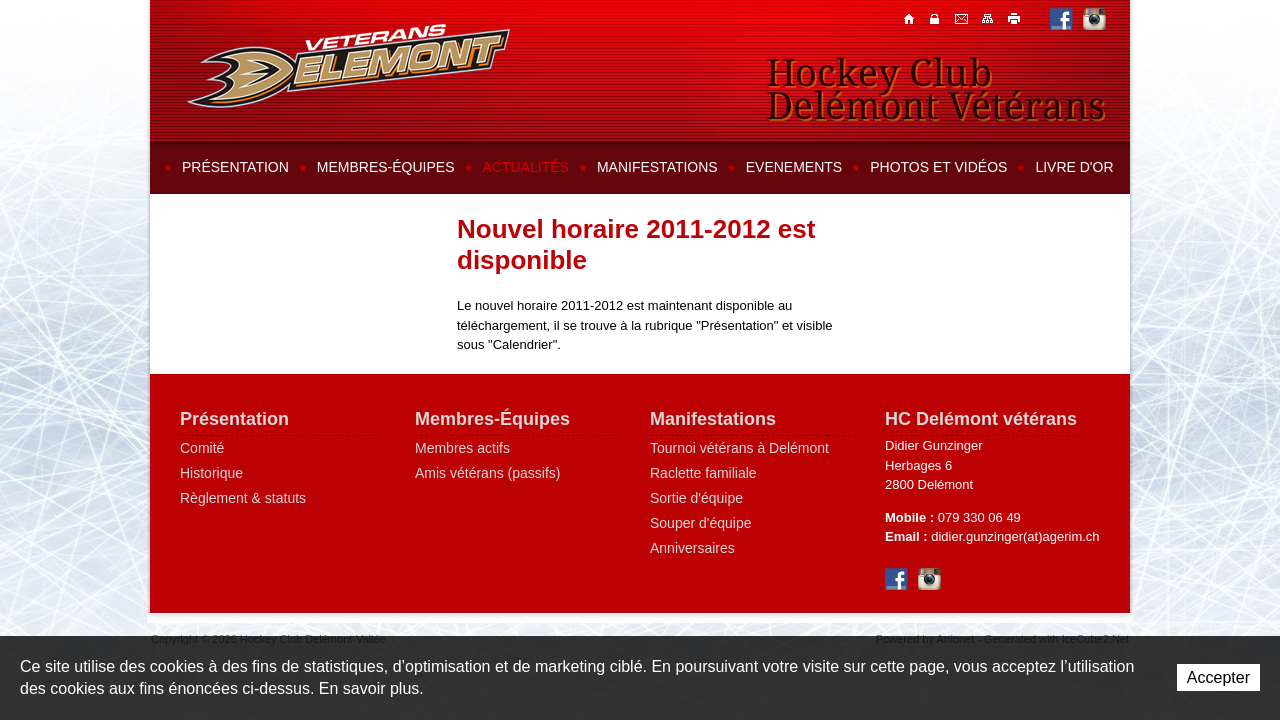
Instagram (1094, 18)
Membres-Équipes (492, 419)
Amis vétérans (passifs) (487, 473)
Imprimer (1015, 18)
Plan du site (989, 18)
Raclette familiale (703, 473)
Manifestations (657, 167)
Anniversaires (692, 548)
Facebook (1061, 18)
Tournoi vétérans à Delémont (739, 448)
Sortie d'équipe (696, 498)
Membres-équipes (386, 167)
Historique (211, 473)
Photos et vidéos (938, 167)
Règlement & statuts (243, 498)
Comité (202, 448)
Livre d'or (1074, 167)
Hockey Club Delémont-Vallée (348, 66)
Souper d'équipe (701, 523)
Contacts (937, 18)
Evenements (794, 167)
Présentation (235, 167)
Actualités (526, 167)
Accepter (1218, 677)
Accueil (911, 18)
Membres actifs (462, 448)
